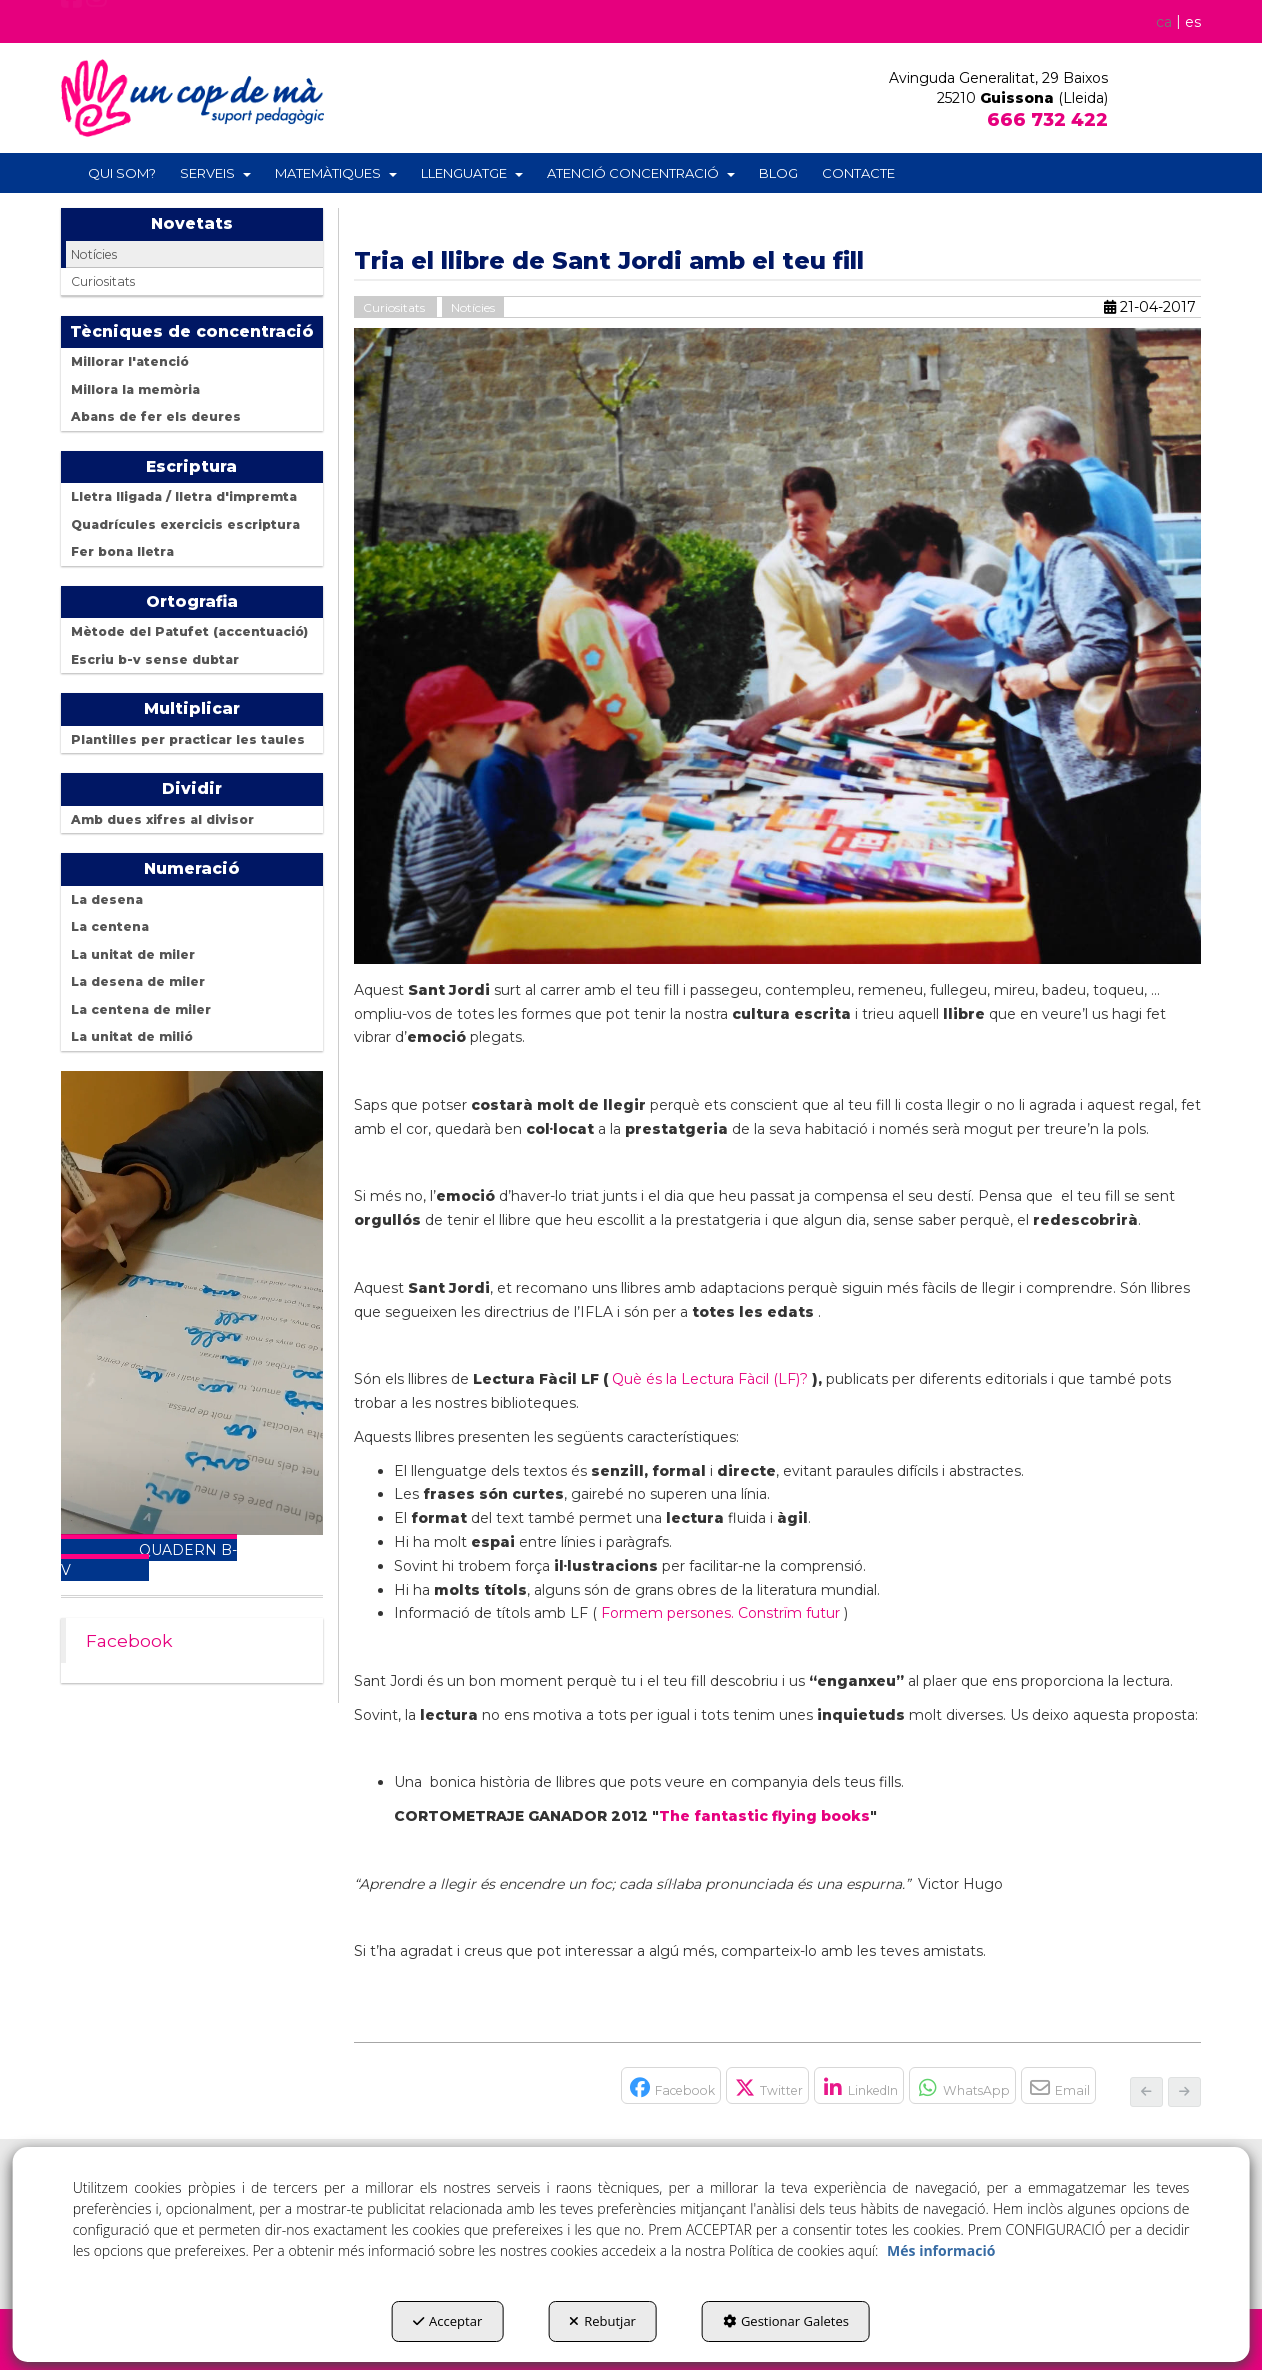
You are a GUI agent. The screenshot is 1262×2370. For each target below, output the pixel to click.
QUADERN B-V (149, 1560)
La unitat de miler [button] (133, 954)
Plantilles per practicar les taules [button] (188, 739)
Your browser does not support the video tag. (192, 1303)
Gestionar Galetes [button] (786, 2321)
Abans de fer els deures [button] (156, 416)
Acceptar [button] (447, 2321)
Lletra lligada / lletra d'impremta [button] (184, 496)
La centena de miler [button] (141, 1009)
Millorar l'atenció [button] (130, 361)
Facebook (129, 1640)
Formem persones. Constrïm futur (720, 1613)
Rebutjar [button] (602, 2321)
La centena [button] (110, 926)
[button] (71, 26)
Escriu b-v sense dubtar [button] (155, 659)
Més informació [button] (941, 2250)
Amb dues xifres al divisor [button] (162, 819)
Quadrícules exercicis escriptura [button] (185, 524)
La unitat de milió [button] (132, 1036)
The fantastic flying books (764, 1816)
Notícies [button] (94, 254)
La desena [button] (107, 899)
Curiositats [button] (103, 281)
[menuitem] (1175, 21)
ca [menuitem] (1164, 22)
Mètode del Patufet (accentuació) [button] (189, 631)
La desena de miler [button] (138, 981)
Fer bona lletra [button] (122, 551)
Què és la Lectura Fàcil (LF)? (710, 1379)
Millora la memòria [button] (135, 389)
